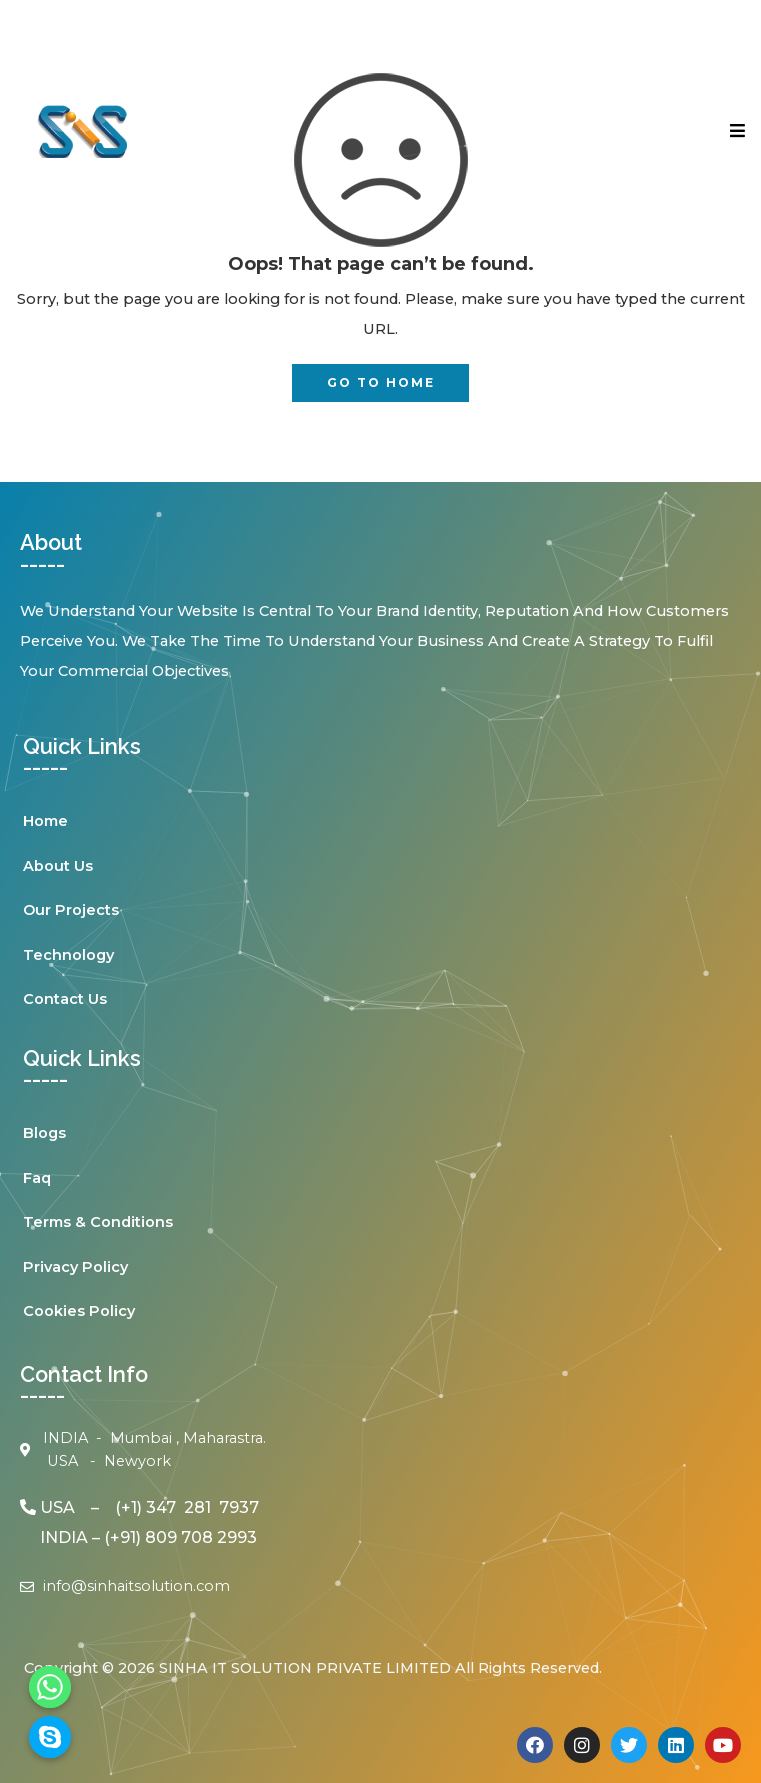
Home (45, 821)
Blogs (44, 1133)
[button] (571, 130)
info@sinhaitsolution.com (136, 1586)
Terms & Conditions (98, 1222)
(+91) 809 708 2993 (180, 1537)
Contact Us (65, 999)
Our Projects (71, 910)
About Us (58, 866)
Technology (68, 955)
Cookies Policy (79, 1311)
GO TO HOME (381, 382)
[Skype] (50, 1737)
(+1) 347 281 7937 (187, 1507)
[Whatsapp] (50, 1687)
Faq (37, 1178)
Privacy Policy (75, 1267)
